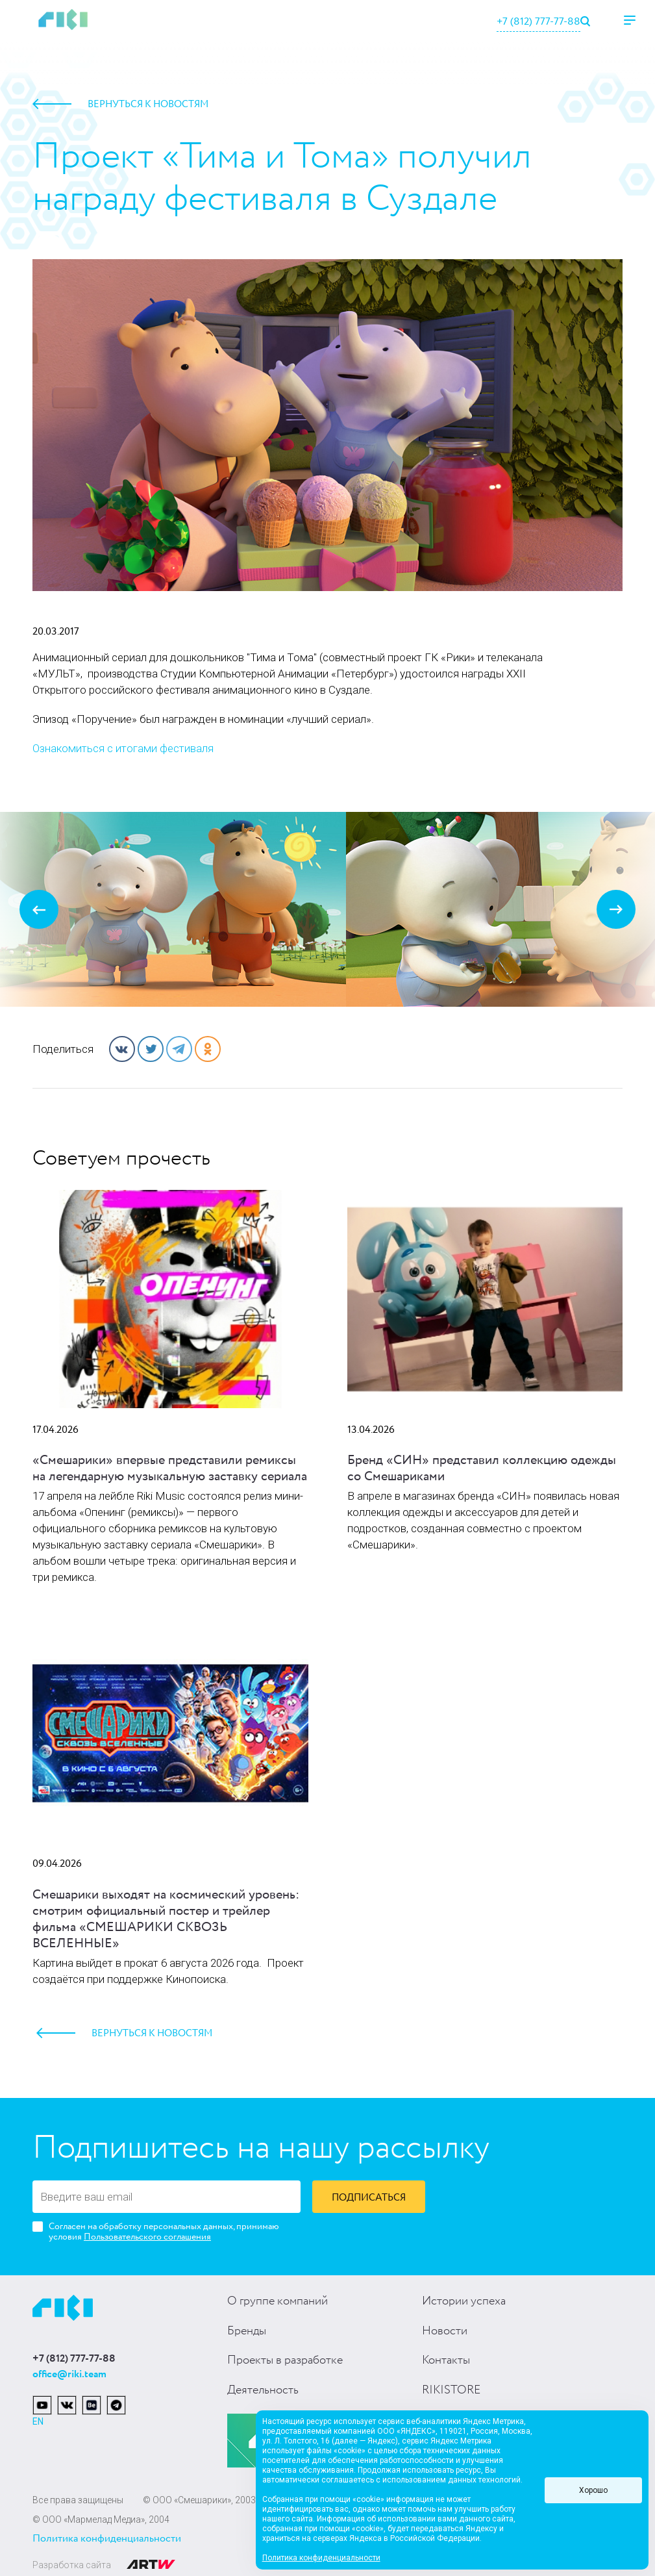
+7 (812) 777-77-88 (538, 21)
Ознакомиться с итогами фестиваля (123, 748)
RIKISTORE (451, 2390)
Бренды (246, 2331)
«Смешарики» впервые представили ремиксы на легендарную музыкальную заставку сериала (169, 1468)
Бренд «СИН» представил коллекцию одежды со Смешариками (481, 1468)
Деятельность (263, 2390)
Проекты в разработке (285, 2360)
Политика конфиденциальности (106, 2538)
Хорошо (593, 2490)
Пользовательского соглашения (147, 2236)
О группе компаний (277, 2301)
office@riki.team (69, 2374)
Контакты (446, 2360)
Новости (444, 2331)
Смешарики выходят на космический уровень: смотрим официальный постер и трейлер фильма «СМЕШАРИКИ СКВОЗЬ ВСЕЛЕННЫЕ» (165, 1919)
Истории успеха (464, 2301)
